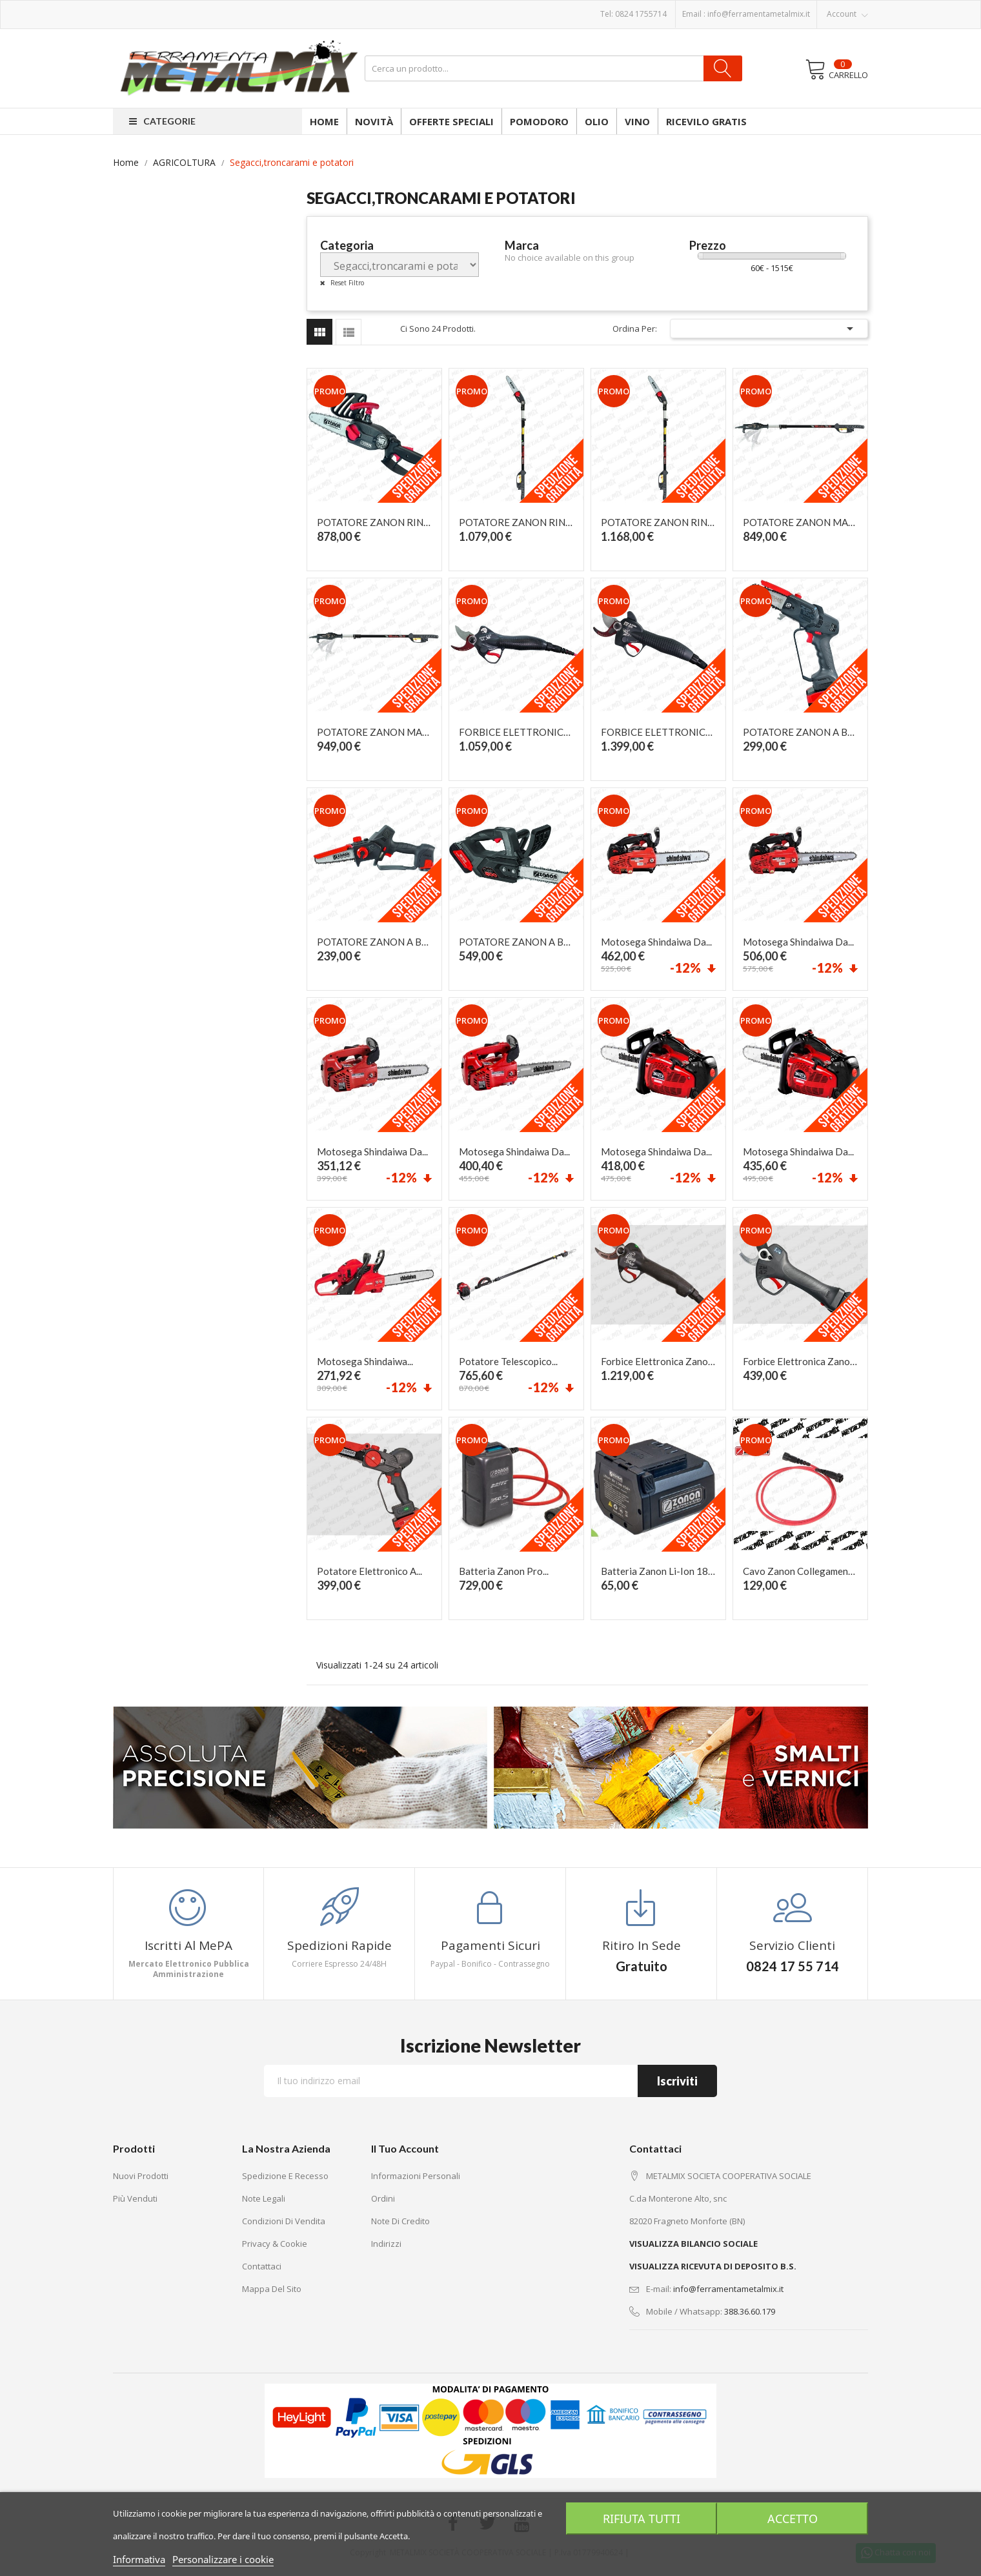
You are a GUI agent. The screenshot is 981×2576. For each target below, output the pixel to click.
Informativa (139, 2559)
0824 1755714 (641, 13)
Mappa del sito (271, 2289)
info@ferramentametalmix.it (758, 13)
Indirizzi (386, 2243)
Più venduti (135, 2198)
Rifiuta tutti (640, 2518)
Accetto (794, 2518)
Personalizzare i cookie (223, 2559)
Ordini (383, 2198)
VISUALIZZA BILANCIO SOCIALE (693, 2243)
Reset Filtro (346, 282)
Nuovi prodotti (140, 2176)
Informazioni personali (415, 2176)
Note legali (263, 2198)
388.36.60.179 (749, 2311)
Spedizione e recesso (285, 2176)
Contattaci (261, 2266)
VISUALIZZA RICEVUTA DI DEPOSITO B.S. (712, 2266)
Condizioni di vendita (283, 2221)
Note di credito (400, 2221)
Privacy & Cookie (274, 2243)
